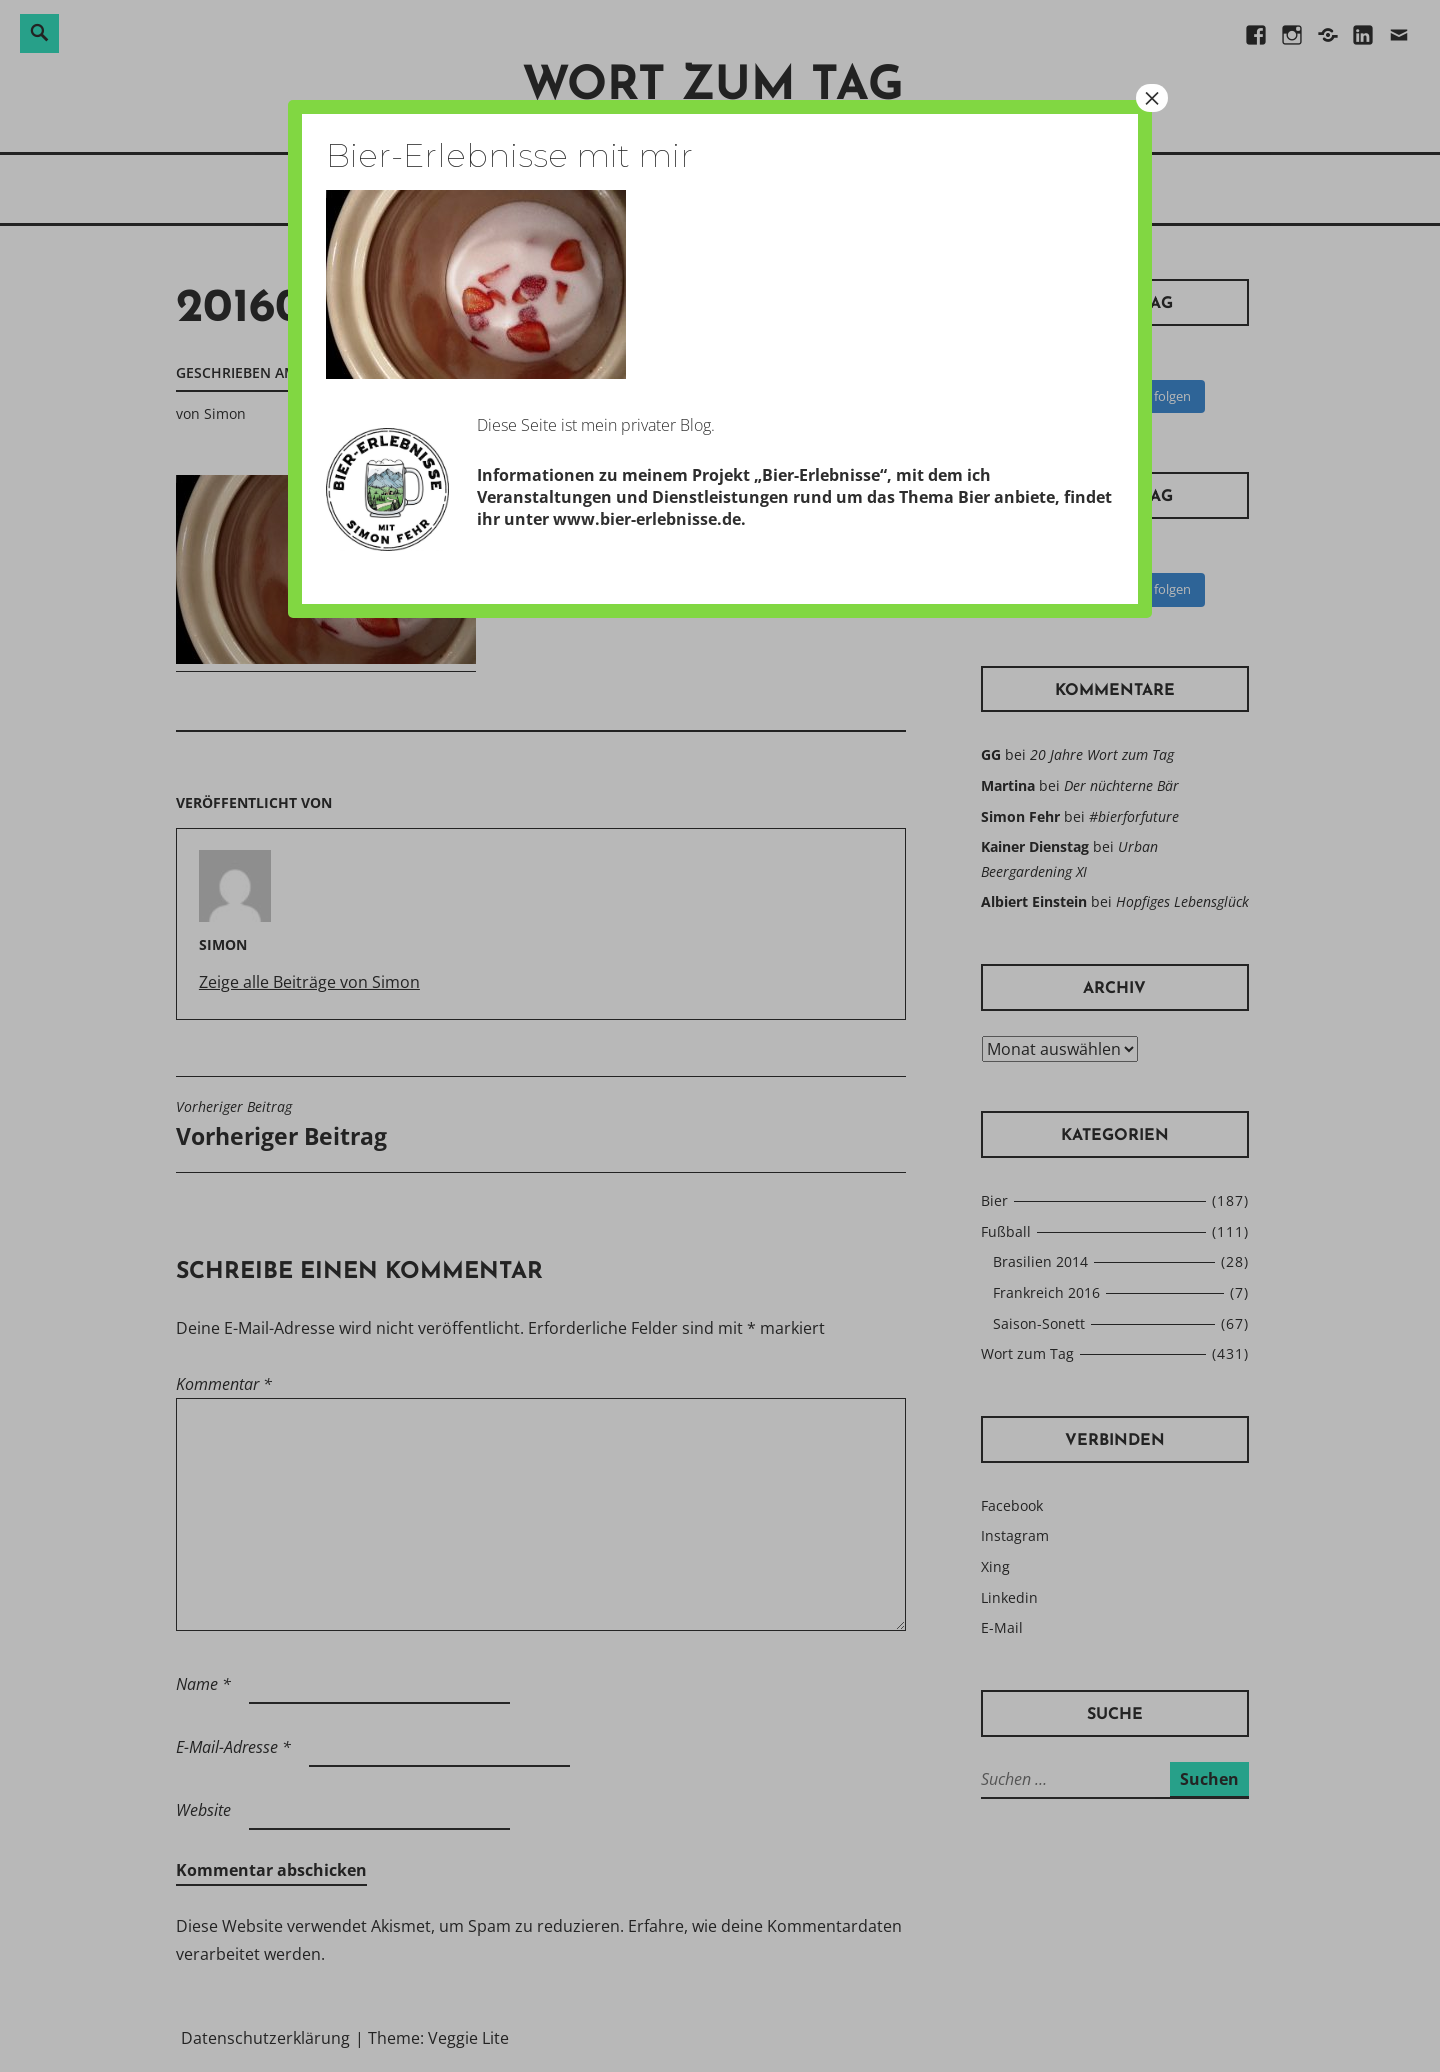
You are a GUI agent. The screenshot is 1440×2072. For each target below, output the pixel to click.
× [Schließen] (1152, 98)
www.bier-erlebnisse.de (647, 519)
